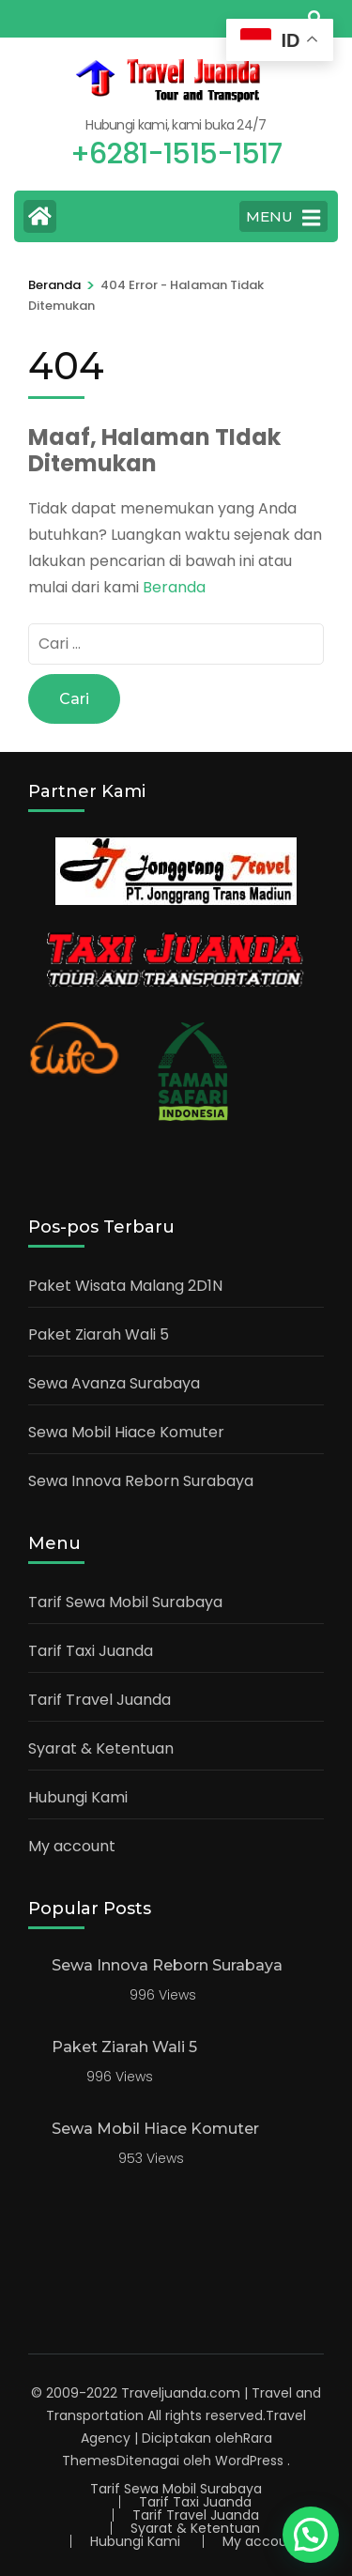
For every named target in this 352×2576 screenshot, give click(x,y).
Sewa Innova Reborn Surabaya (140, 1481)
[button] (311, 2535)
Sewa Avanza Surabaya (114, 1383)
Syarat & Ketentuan (101, 1748)
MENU (283, 217)
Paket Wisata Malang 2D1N (125, 1285)
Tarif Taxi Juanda (90, 1651)
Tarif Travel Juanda (99, 1699)
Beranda (174, 587)
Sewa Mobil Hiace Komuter (126, 1432)
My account (71, 1846)
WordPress (249, 2460)
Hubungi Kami (78, 1797)
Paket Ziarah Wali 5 (98, 1334)
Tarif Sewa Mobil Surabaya (125, 1602)
